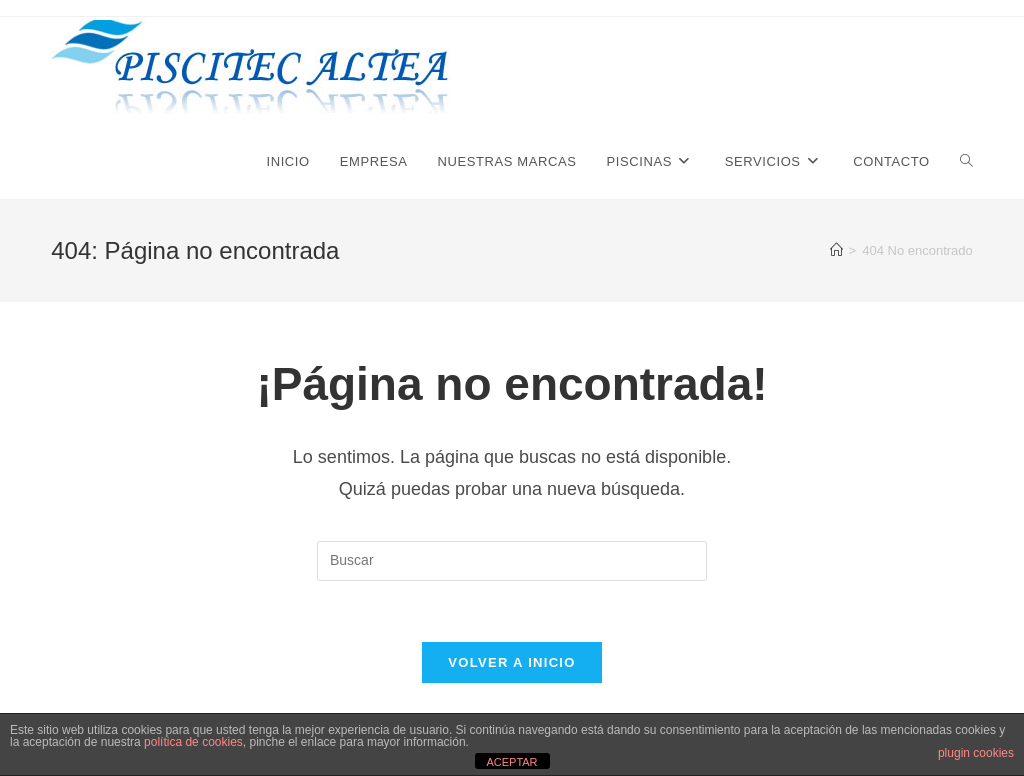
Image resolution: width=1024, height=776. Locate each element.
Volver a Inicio (511, 662)
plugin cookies (976, 753)
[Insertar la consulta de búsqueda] (512, 561)
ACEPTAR (511, 762)
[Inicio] (836, 250)
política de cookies (193, 742)
